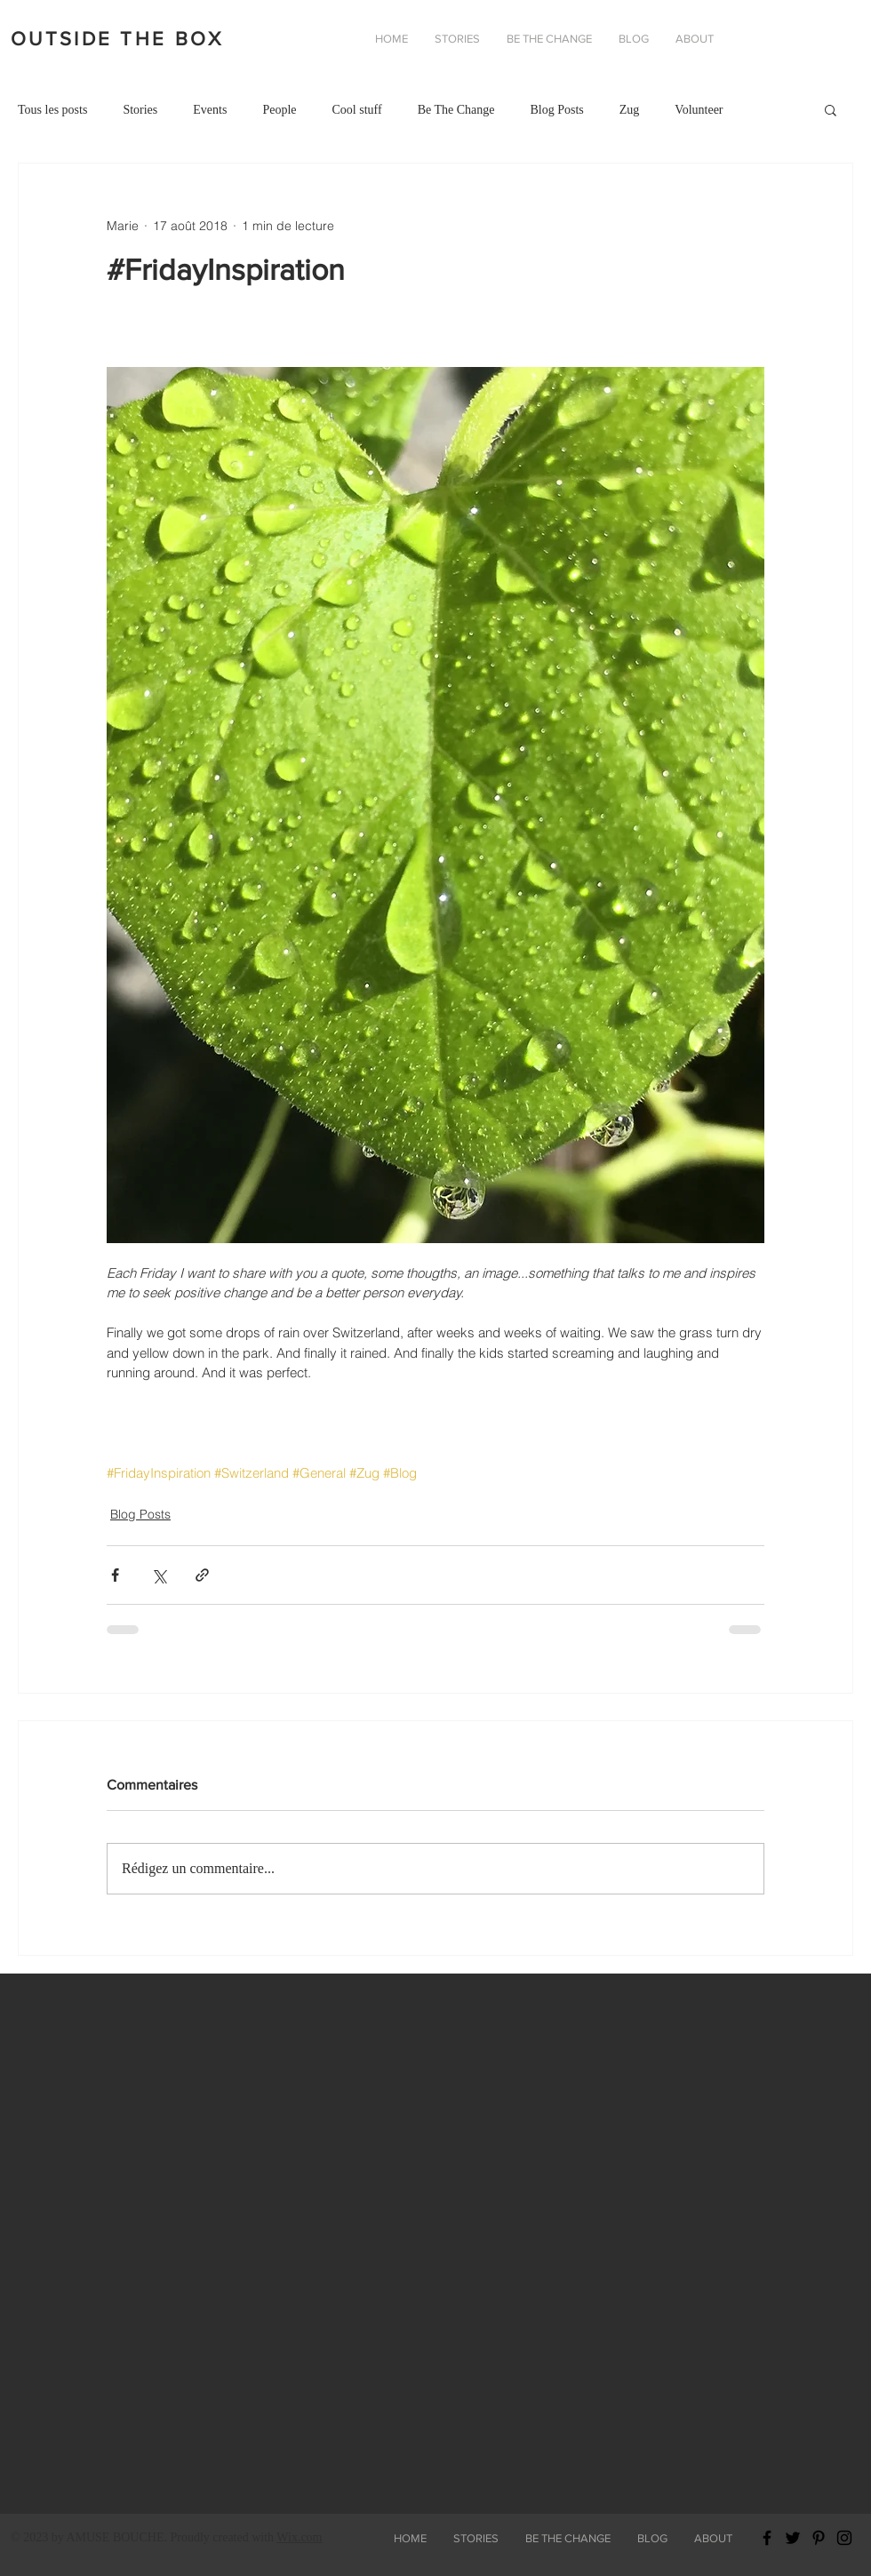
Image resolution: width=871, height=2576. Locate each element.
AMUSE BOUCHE (115, 2537)
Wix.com (299, 2537)
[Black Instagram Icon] (844, 2538)
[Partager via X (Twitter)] (158, 1575)
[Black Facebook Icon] (767, 2538)
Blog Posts (556, 109)
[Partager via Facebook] (115, 1575)
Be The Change (456, 109)
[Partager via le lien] (202, 1575)
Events (210, 109)
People (279, 109)
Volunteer (699, 109)
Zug (629, 109)
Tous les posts (52, 109)
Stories (140, 109)
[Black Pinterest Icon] (818, 2538)
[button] (694, 39)
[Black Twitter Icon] (793, 2538)
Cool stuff (356, 109)
